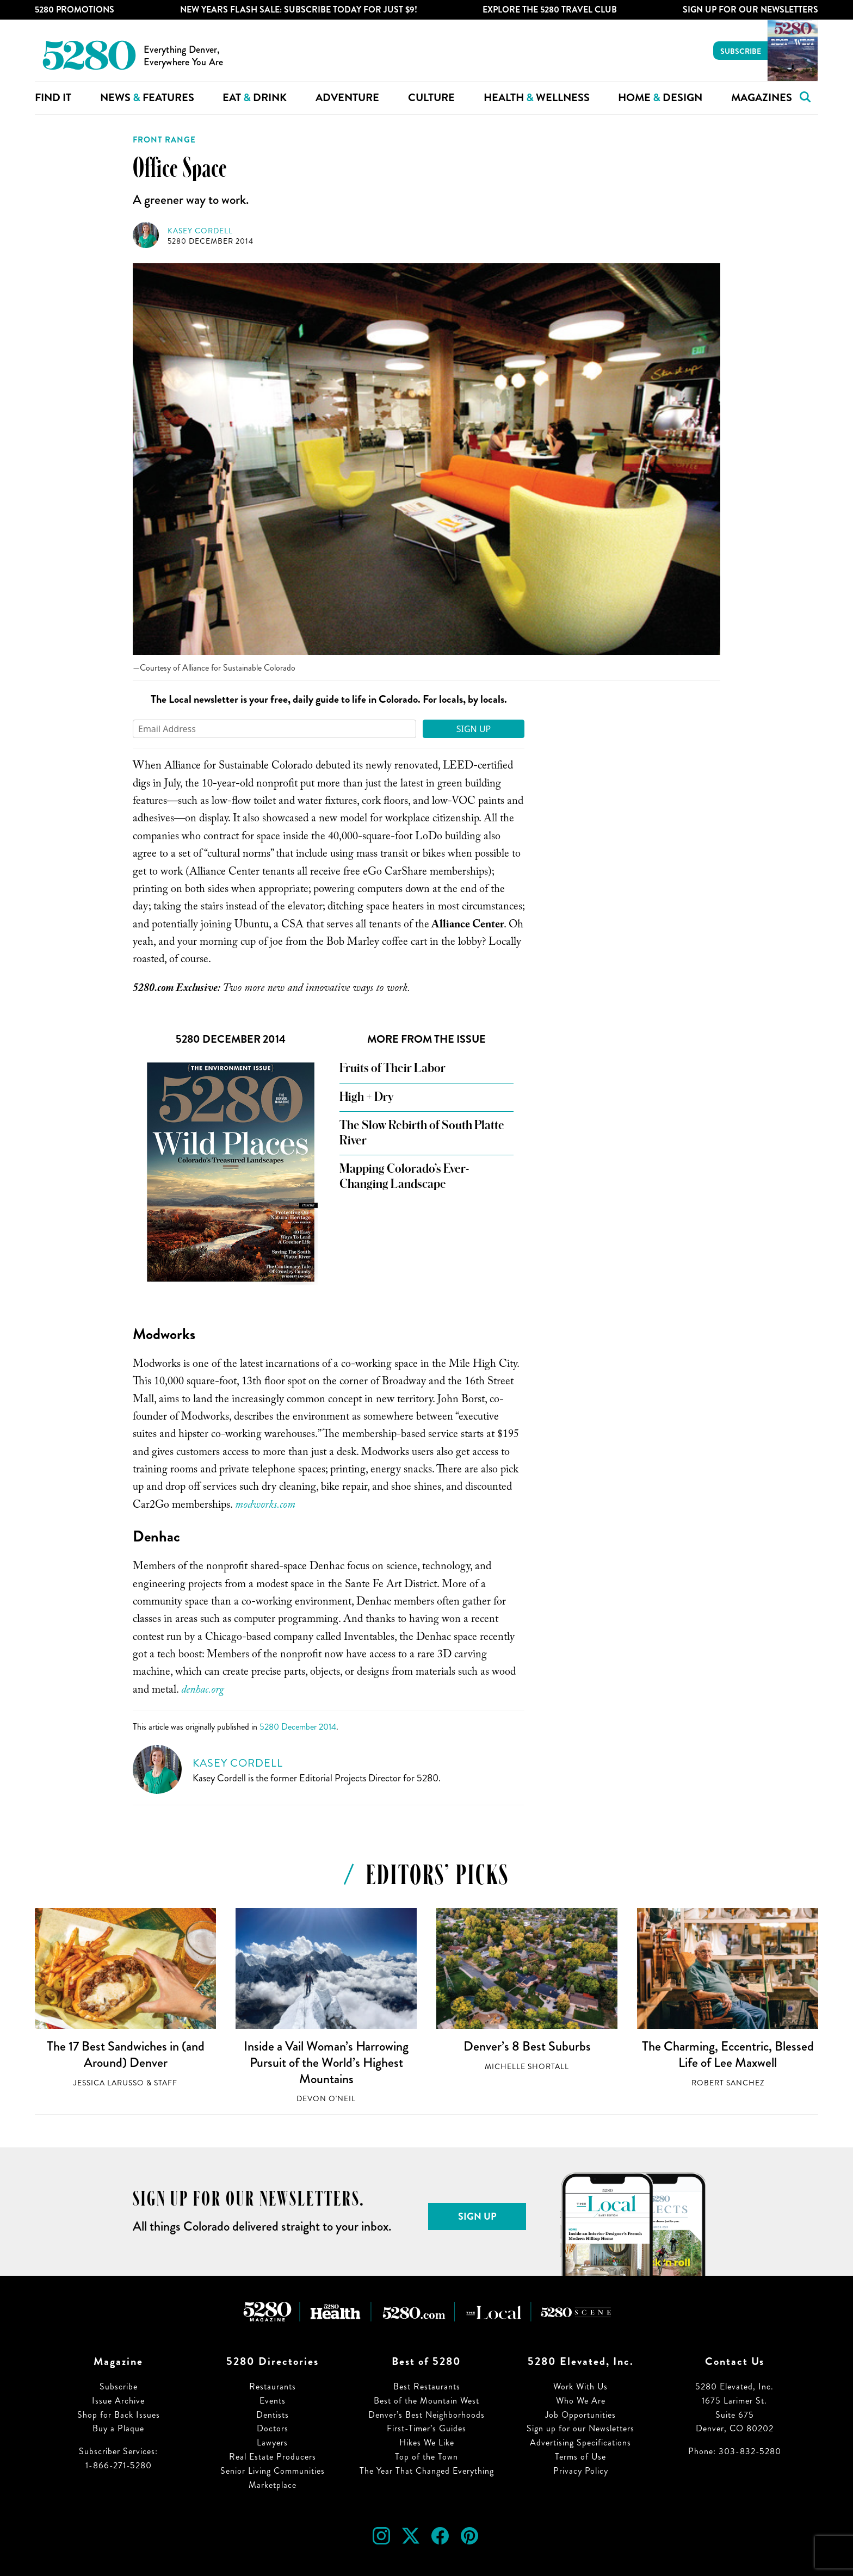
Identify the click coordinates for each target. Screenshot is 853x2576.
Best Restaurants (426, 2386)
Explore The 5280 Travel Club (550, 9)
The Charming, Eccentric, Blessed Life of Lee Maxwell (728, 2054)
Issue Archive (118, 2400)
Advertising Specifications (580, 2442)
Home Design (660, 98)
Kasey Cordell (200, 231)
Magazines (761, 98)
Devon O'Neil (326, 2099)
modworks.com (265, 1506)
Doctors (272, 2428)
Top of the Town (426, 2456)
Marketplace (272, 2485)
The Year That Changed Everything (427, 2470)
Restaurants (272, 2386)
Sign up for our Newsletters (580, 2428)
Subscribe (740, 51)
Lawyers (272, 2442)
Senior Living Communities (272, 2470)
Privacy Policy (580, 2470)
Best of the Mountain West (426, 2400)
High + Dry (366, 1097)
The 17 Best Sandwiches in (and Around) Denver (126, 2054)
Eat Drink (254, 98)
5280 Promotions (74, 9)
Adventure (347, 98)
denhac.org (202, 1691)
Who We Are (580, 2400)
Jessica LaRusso (108, 2083)
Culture (431, 98)
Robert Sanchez (727, 2083)
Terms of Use (580, 2456)
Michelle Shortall (527, 2066)
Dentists (272, 2414)
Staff (165, 2083)
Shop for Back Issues (118, 2414)
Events (272, 2400)
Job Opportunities (580, 2414)
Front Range (164, 140)
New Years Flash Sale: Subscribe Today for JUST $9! (298, 9)
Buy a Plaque (118, 2428)
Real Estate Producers (272, 2456)
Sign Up (473, 729)
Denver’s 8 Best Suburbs (527, 2046)
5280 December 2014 (211, 241)
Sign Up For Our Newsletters (750, 9)
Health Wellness (537, 98)
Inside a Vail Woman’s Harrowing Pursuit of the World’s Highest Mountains (326, 2062)
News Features (147, 98)
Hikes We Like (426, 2442)
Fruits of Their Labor (392, 1068)
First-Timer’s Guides (426, 2428)
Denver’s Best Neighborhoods (426, 2414)
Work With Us (580, 2386)
